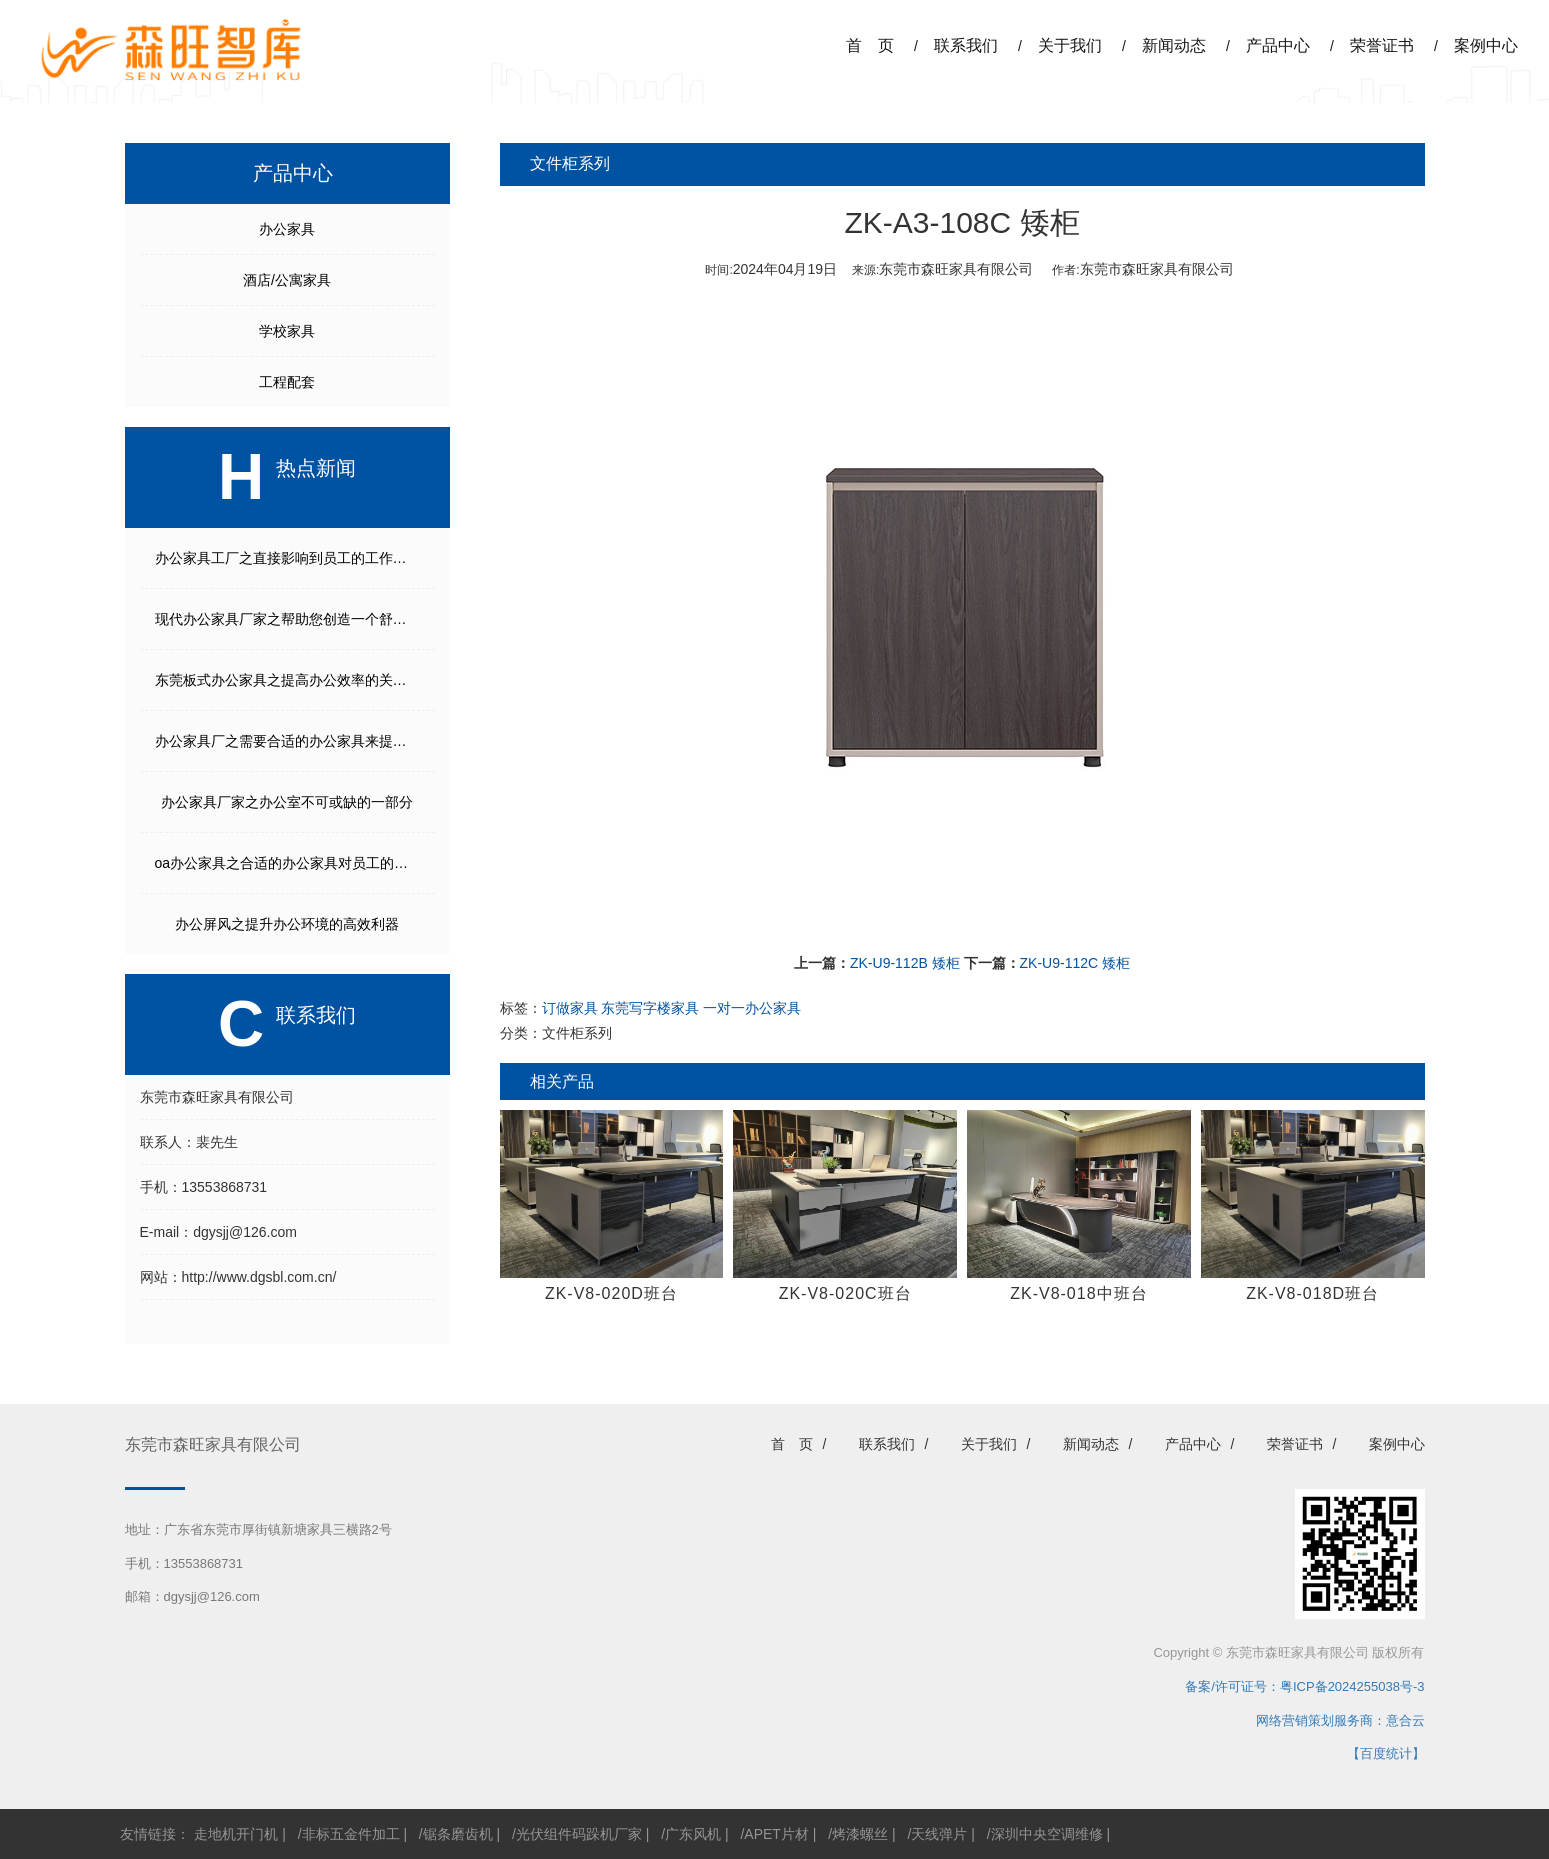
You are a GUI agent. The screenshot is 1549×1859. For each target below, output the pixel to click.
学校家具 (287, 331)
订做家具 (570, 1008)
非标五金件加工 (351, 1834)
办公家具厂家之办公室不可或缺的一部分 (287, 802)
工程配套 (287, 382)
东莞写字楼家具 (650, 1008)
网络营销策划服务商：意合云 (1340, 1720)
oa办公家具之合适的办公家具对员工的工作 (289, 863)
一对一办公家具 (752, 1008)
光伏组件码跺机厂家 (579, 1834)
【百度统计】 (1386, 1753)
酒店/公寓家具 (287, 280)
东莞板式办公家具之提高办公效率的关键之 (288, 680)
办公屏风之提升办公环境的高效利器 (287, 924)
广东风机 (693, 1834)
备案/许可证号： (1226, 1686)
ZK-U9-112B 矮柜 (905, 963)
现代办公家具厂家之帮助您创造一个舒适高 (288, 619)
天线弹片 (939, 1834)
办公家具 (287, 229)
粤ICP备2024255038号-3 (1352, 1686)
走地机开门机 (236, 1834)
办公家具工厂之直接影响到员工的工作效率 (288, 558)
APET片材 (776, 1834)
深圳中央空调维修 (1047, 1834)
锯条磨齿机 (458, 1834)
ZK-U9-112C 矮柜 (1075, 963)
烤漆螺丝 (860, 1834)
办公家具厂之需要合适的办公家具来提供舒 (288, 741)
